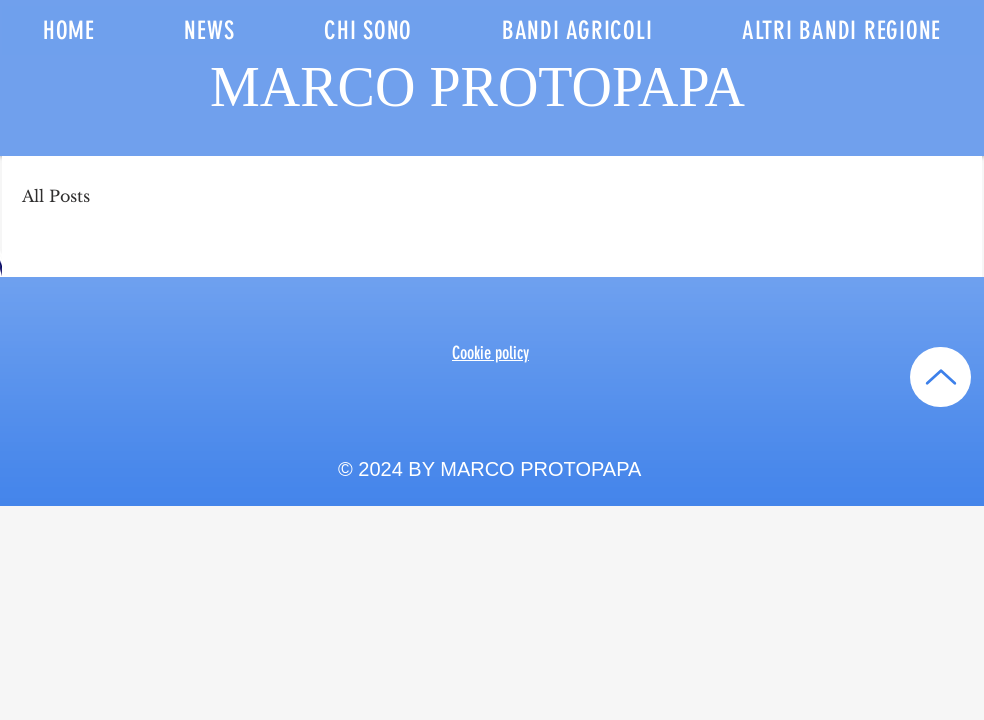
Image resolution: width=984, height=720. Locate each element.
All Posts (56, 196)
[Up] (940, 377)
